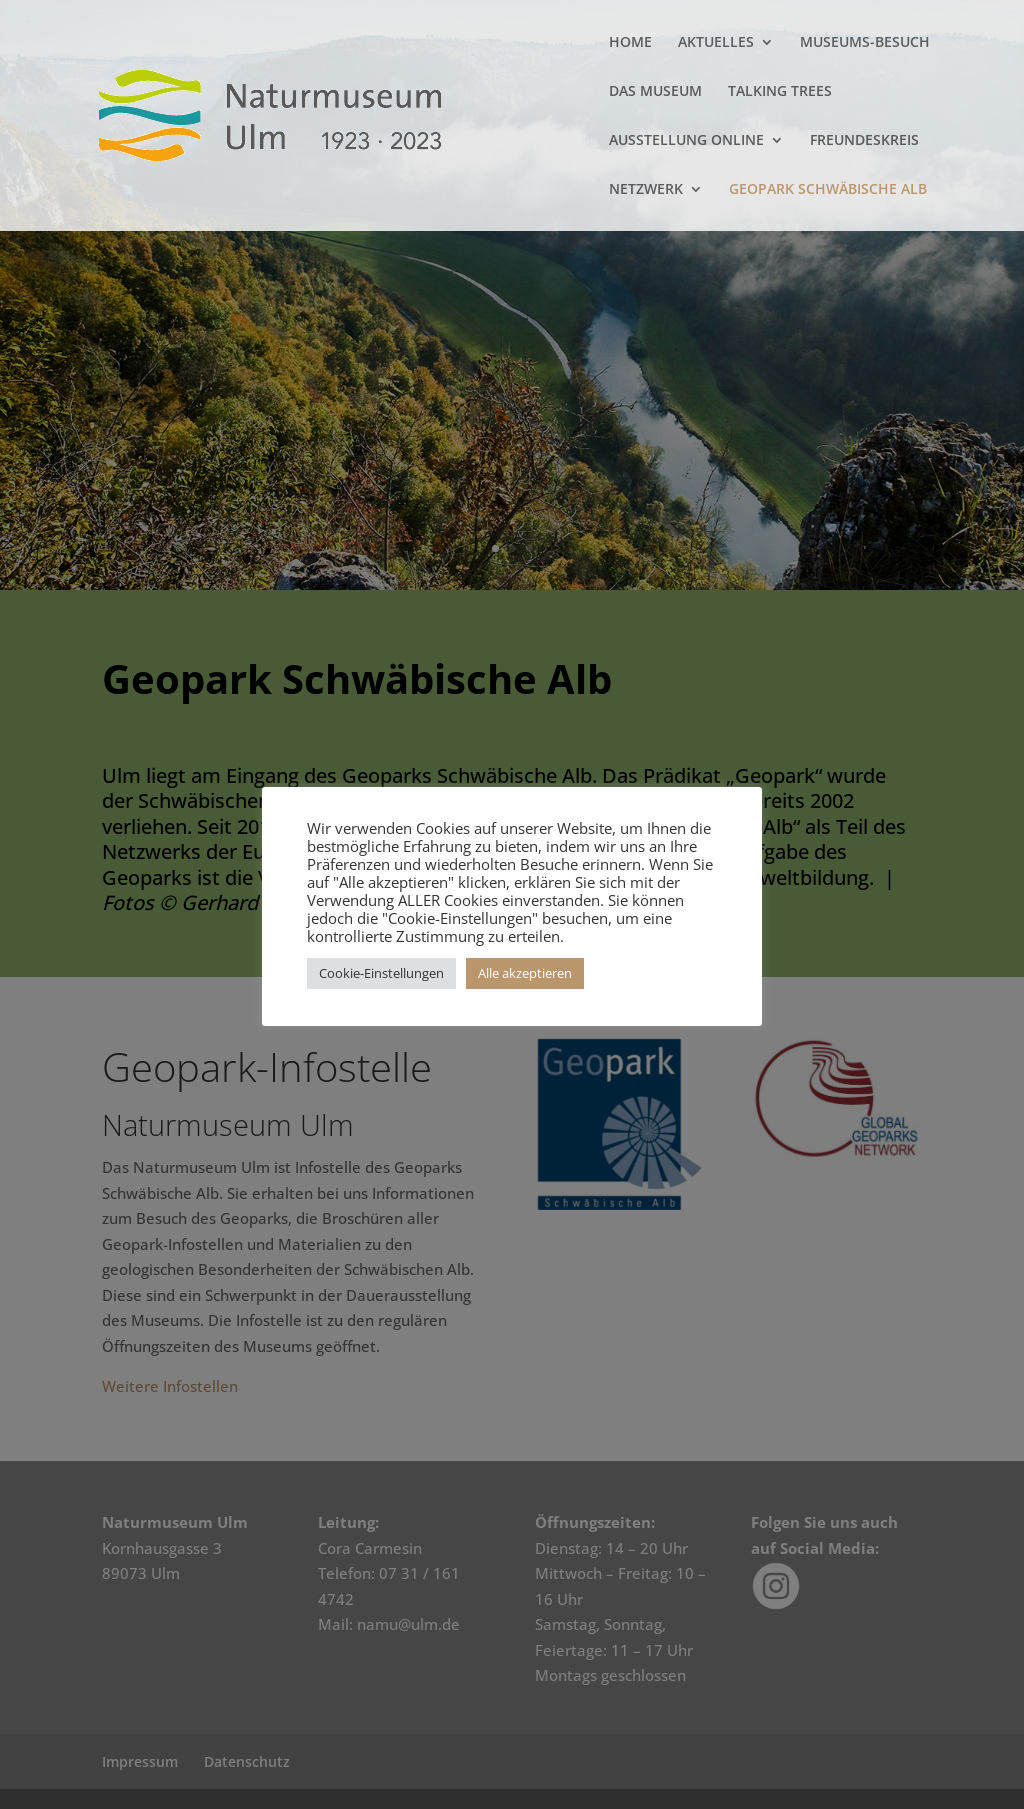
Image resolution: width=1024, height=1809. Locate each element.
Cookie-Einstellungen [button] (381, 973)
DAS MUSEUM (655, 92)
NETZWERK (646, 190)
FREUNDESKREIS (864, 141)
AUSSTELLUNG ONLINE (686, 141)
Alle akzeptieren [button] (525, 973)
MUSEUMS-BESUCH (865, 43)
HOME (630, 43)
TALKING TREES (780, 92)
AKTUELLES (716, 43)
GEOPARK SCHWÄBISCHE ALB (828, 190)
